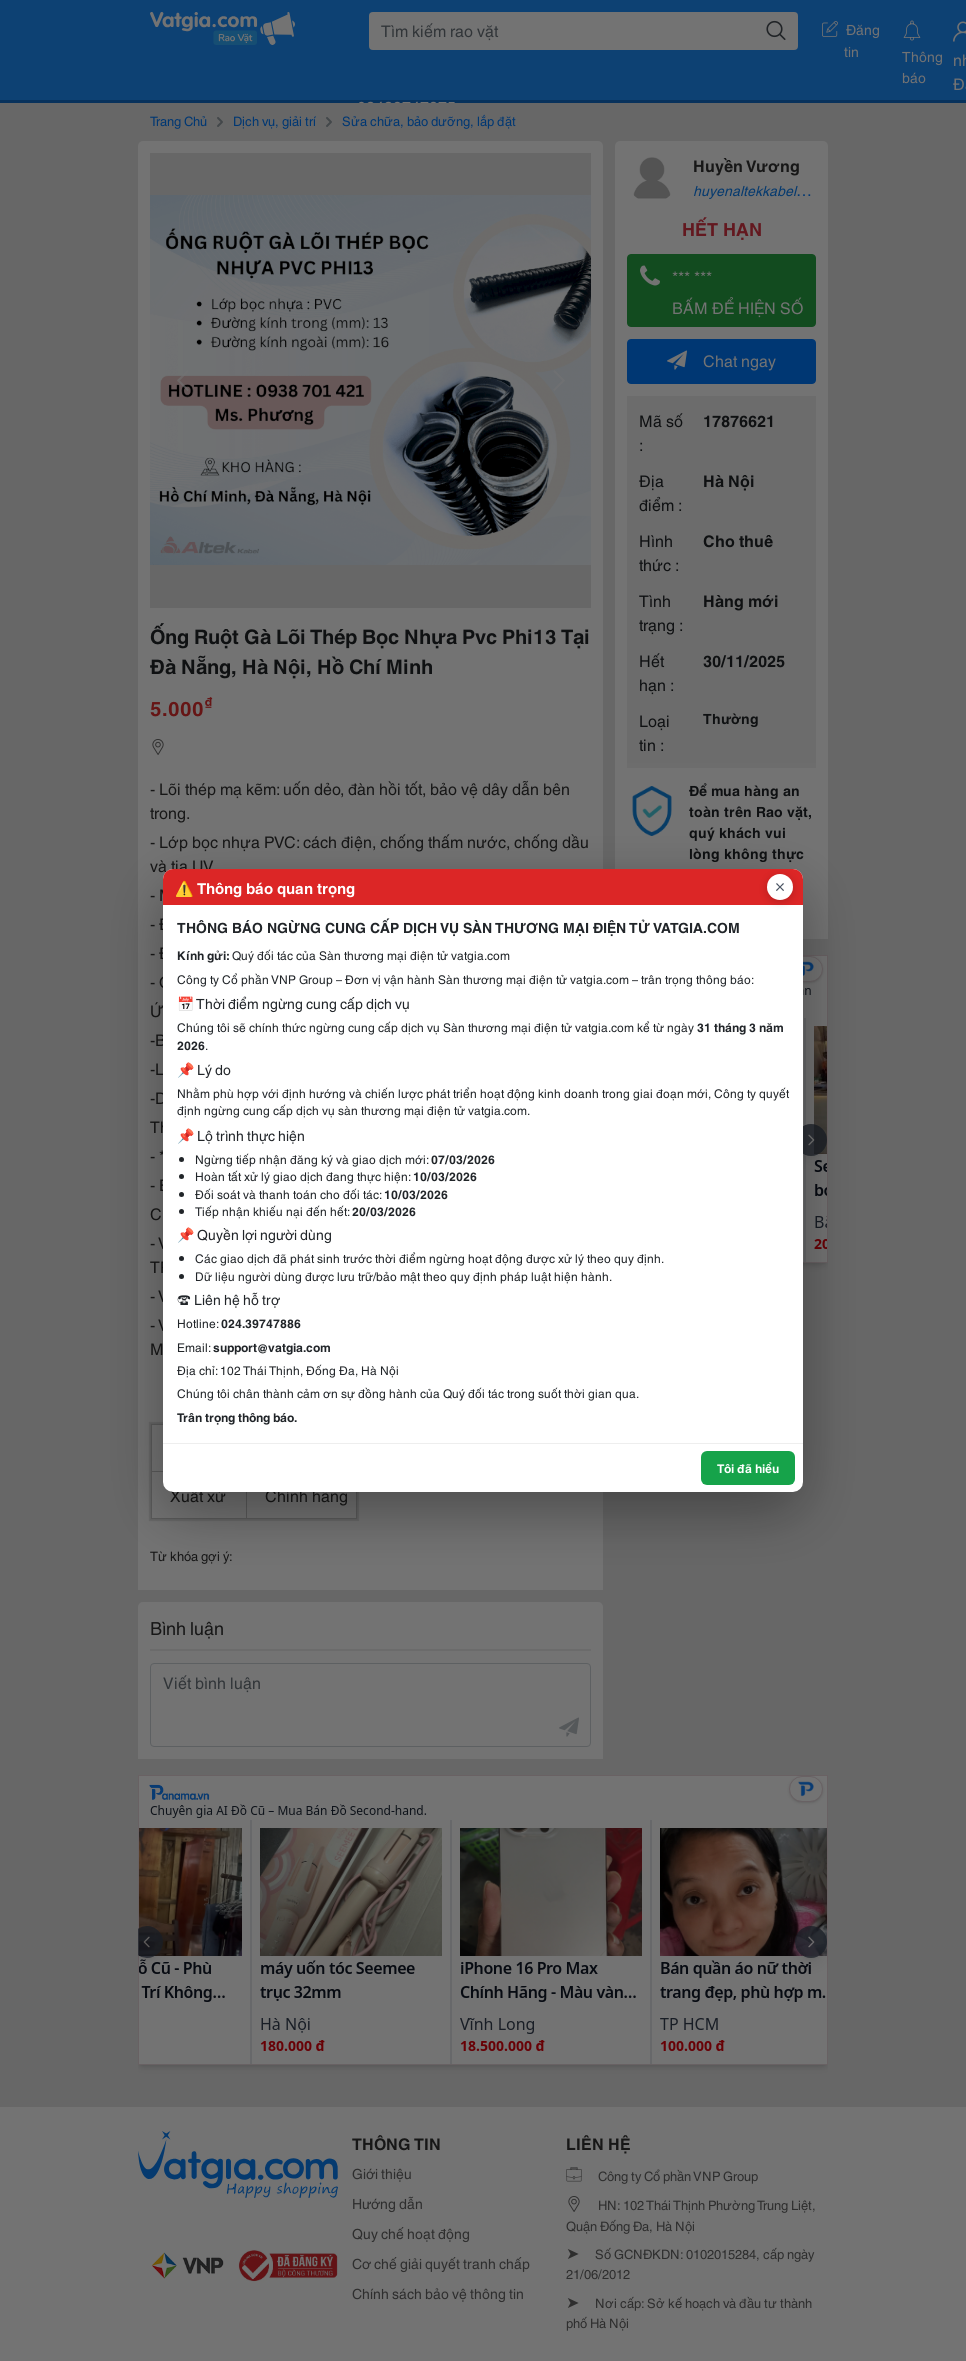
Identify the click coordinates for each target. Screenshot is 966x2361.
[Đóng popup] (780, 887)
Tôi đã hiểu (748, 1467)
